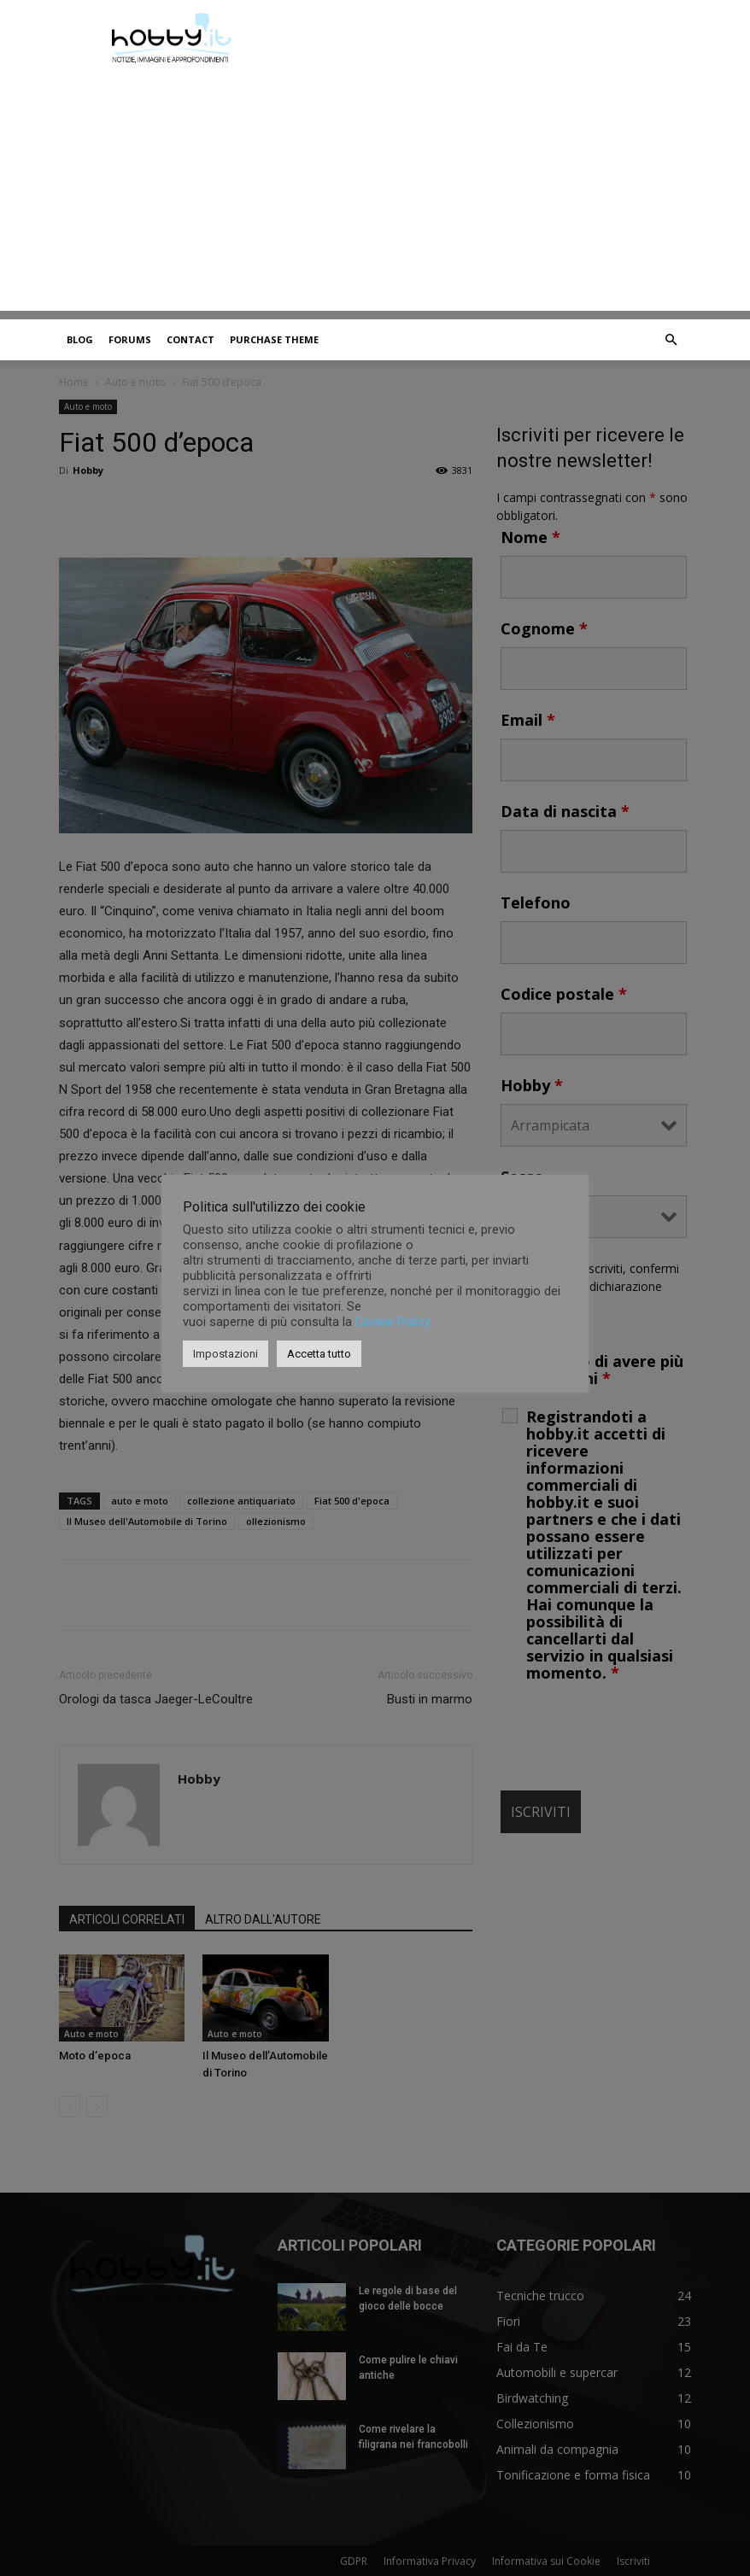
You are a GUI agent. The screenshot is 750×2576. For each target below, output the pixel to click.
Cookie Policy (393, 1321)
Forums (129, 339)
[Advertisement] (375, 191)
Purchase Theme (274, 339)
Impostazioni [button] (225, 1353)
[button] (670, 340)
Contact (190, 339)
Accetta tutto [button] (319, 1353)
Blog (80, 339)
